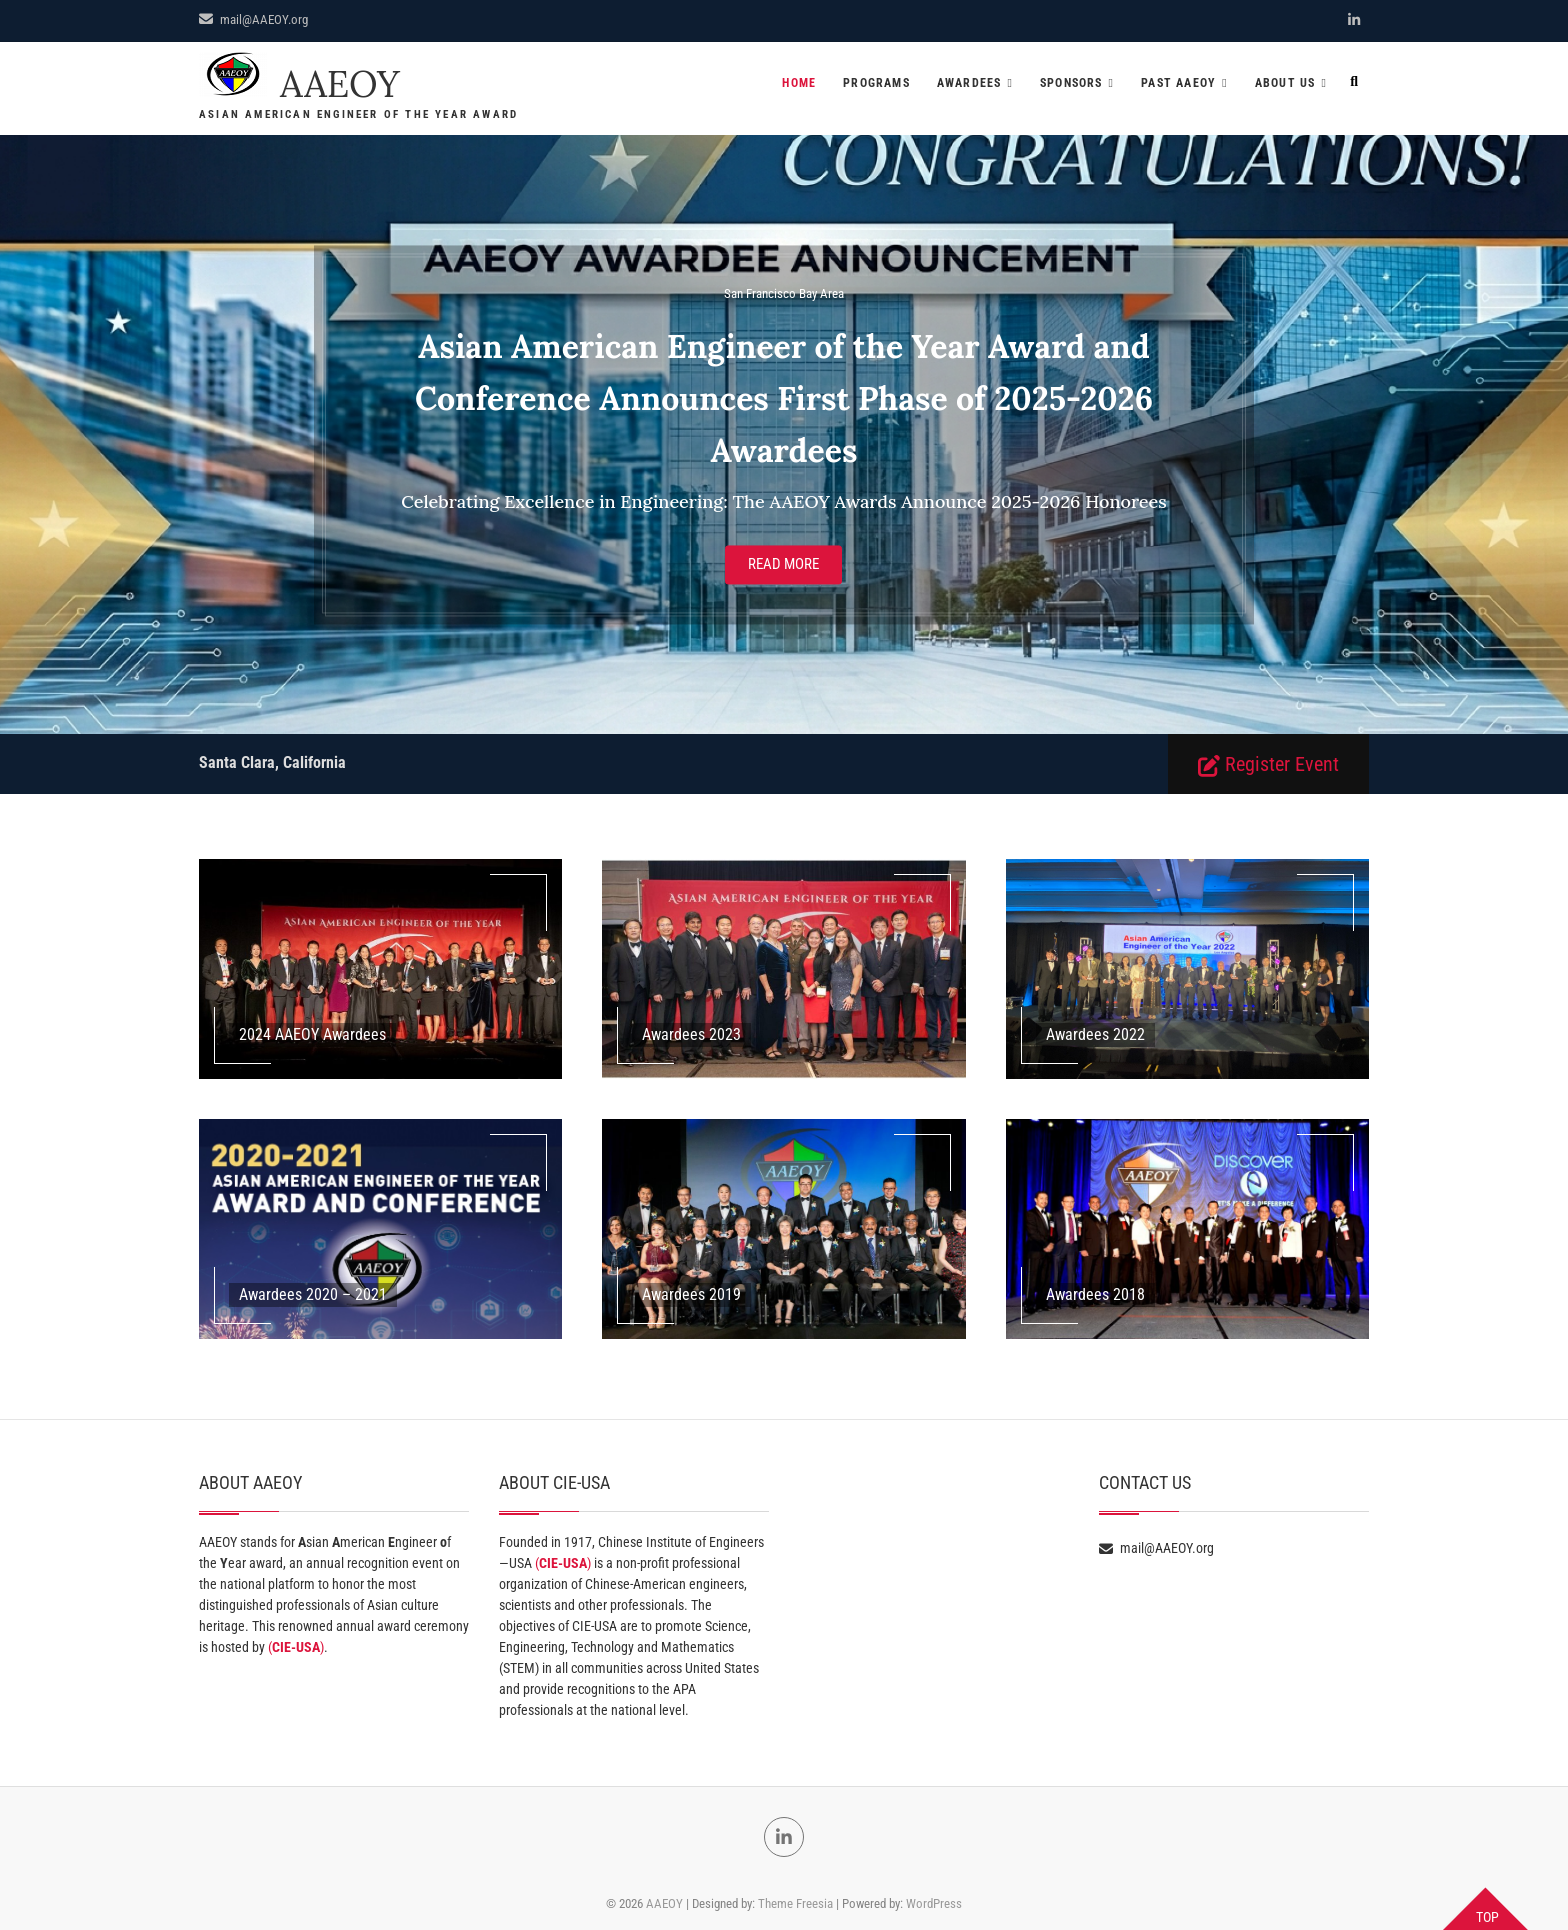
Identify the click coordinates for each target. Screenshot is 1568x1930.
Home (799, 83)
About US (1285, 83)
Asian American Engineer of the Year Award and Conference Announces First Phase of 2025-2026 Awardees (784, 399)
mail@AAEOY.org (253, 19)
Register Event (1269, 764)
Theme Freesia (795, 1903)
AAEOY (340, 84)
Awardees (969, 83)
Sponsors (1071, 83)
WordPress (934, 1903)
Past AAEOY (1178, 83)
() (296, 1647)
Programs (876, 83)
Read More (783, 565)
